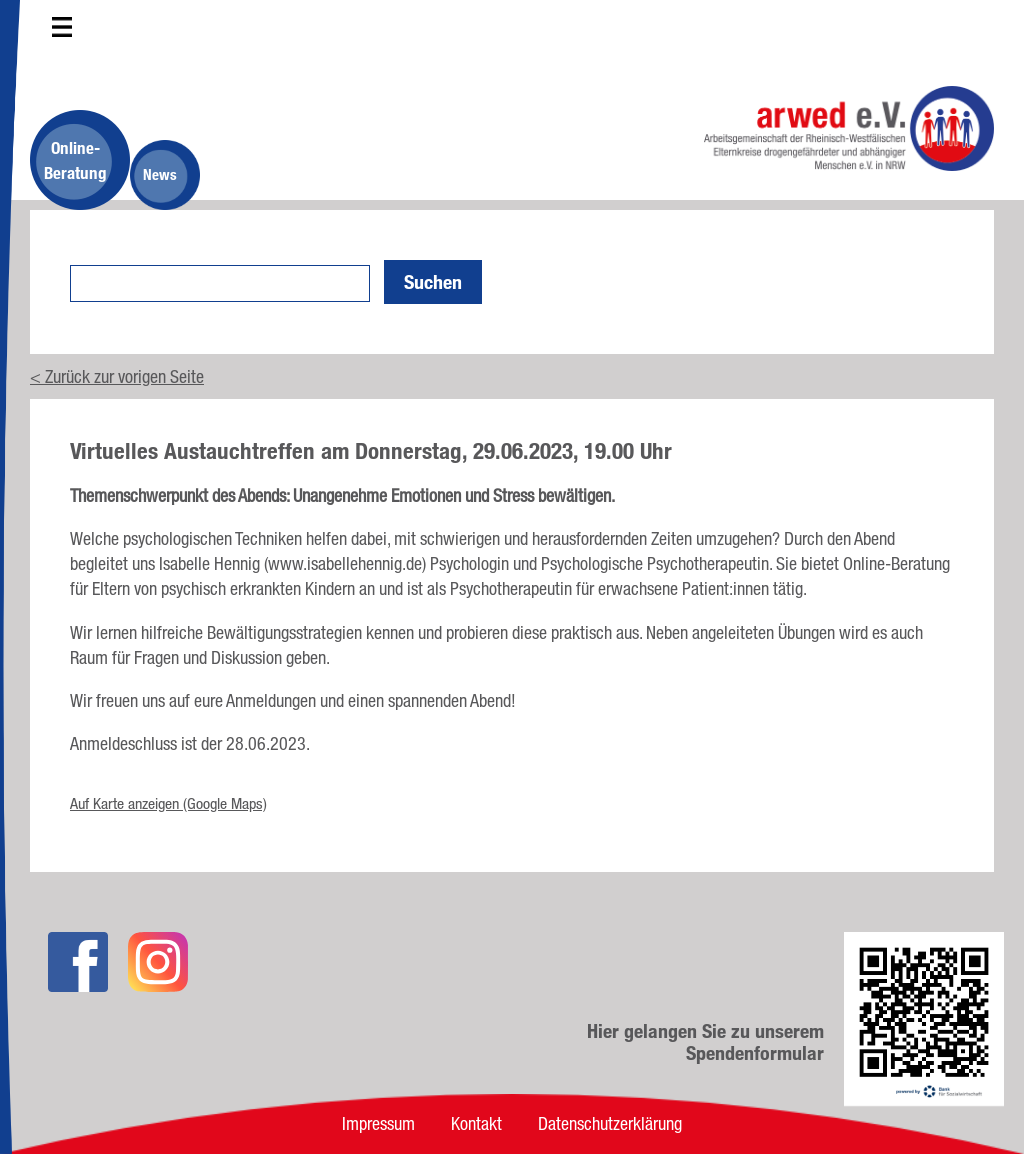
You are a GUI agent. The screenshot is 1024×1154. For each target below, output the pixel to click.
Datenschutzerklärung (610, 1123)
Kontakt (476, 1123)
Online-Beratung (75, 160)
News (160, 174)
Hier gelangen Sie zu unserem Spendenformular (705, 1042)
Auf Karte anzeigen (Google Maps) (168, 803)
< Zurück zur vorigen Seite (117, 376)
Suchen (433, 282)
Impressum (378, 1123)
